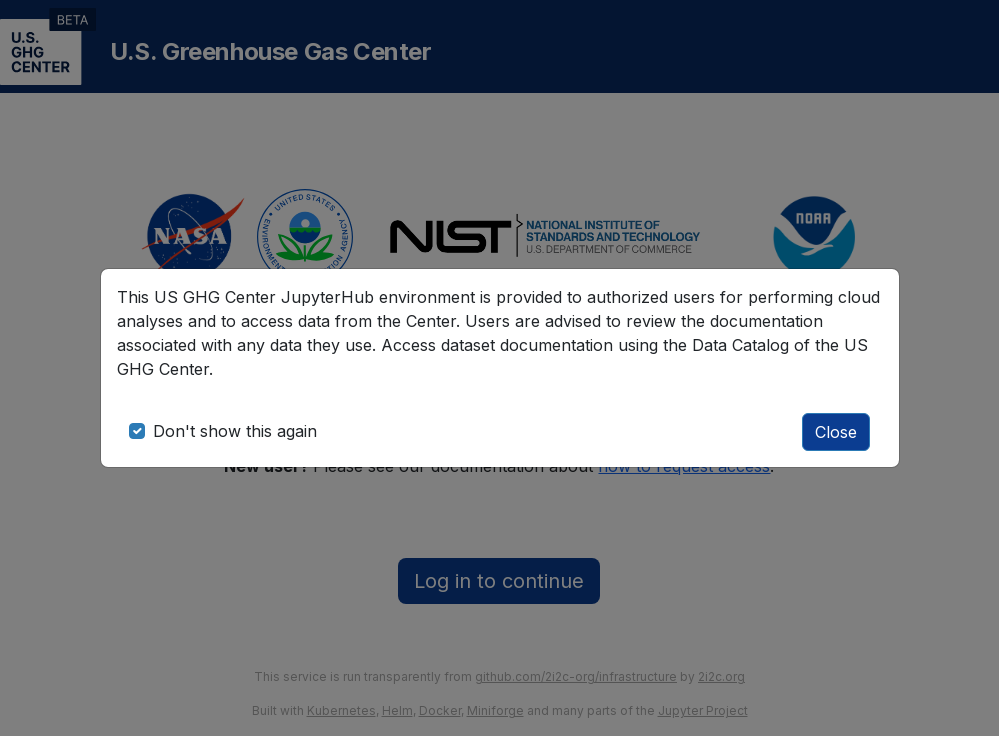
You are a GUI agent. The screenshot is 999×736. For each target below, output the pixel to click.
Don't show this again (235, 431)
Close (836, 432)
